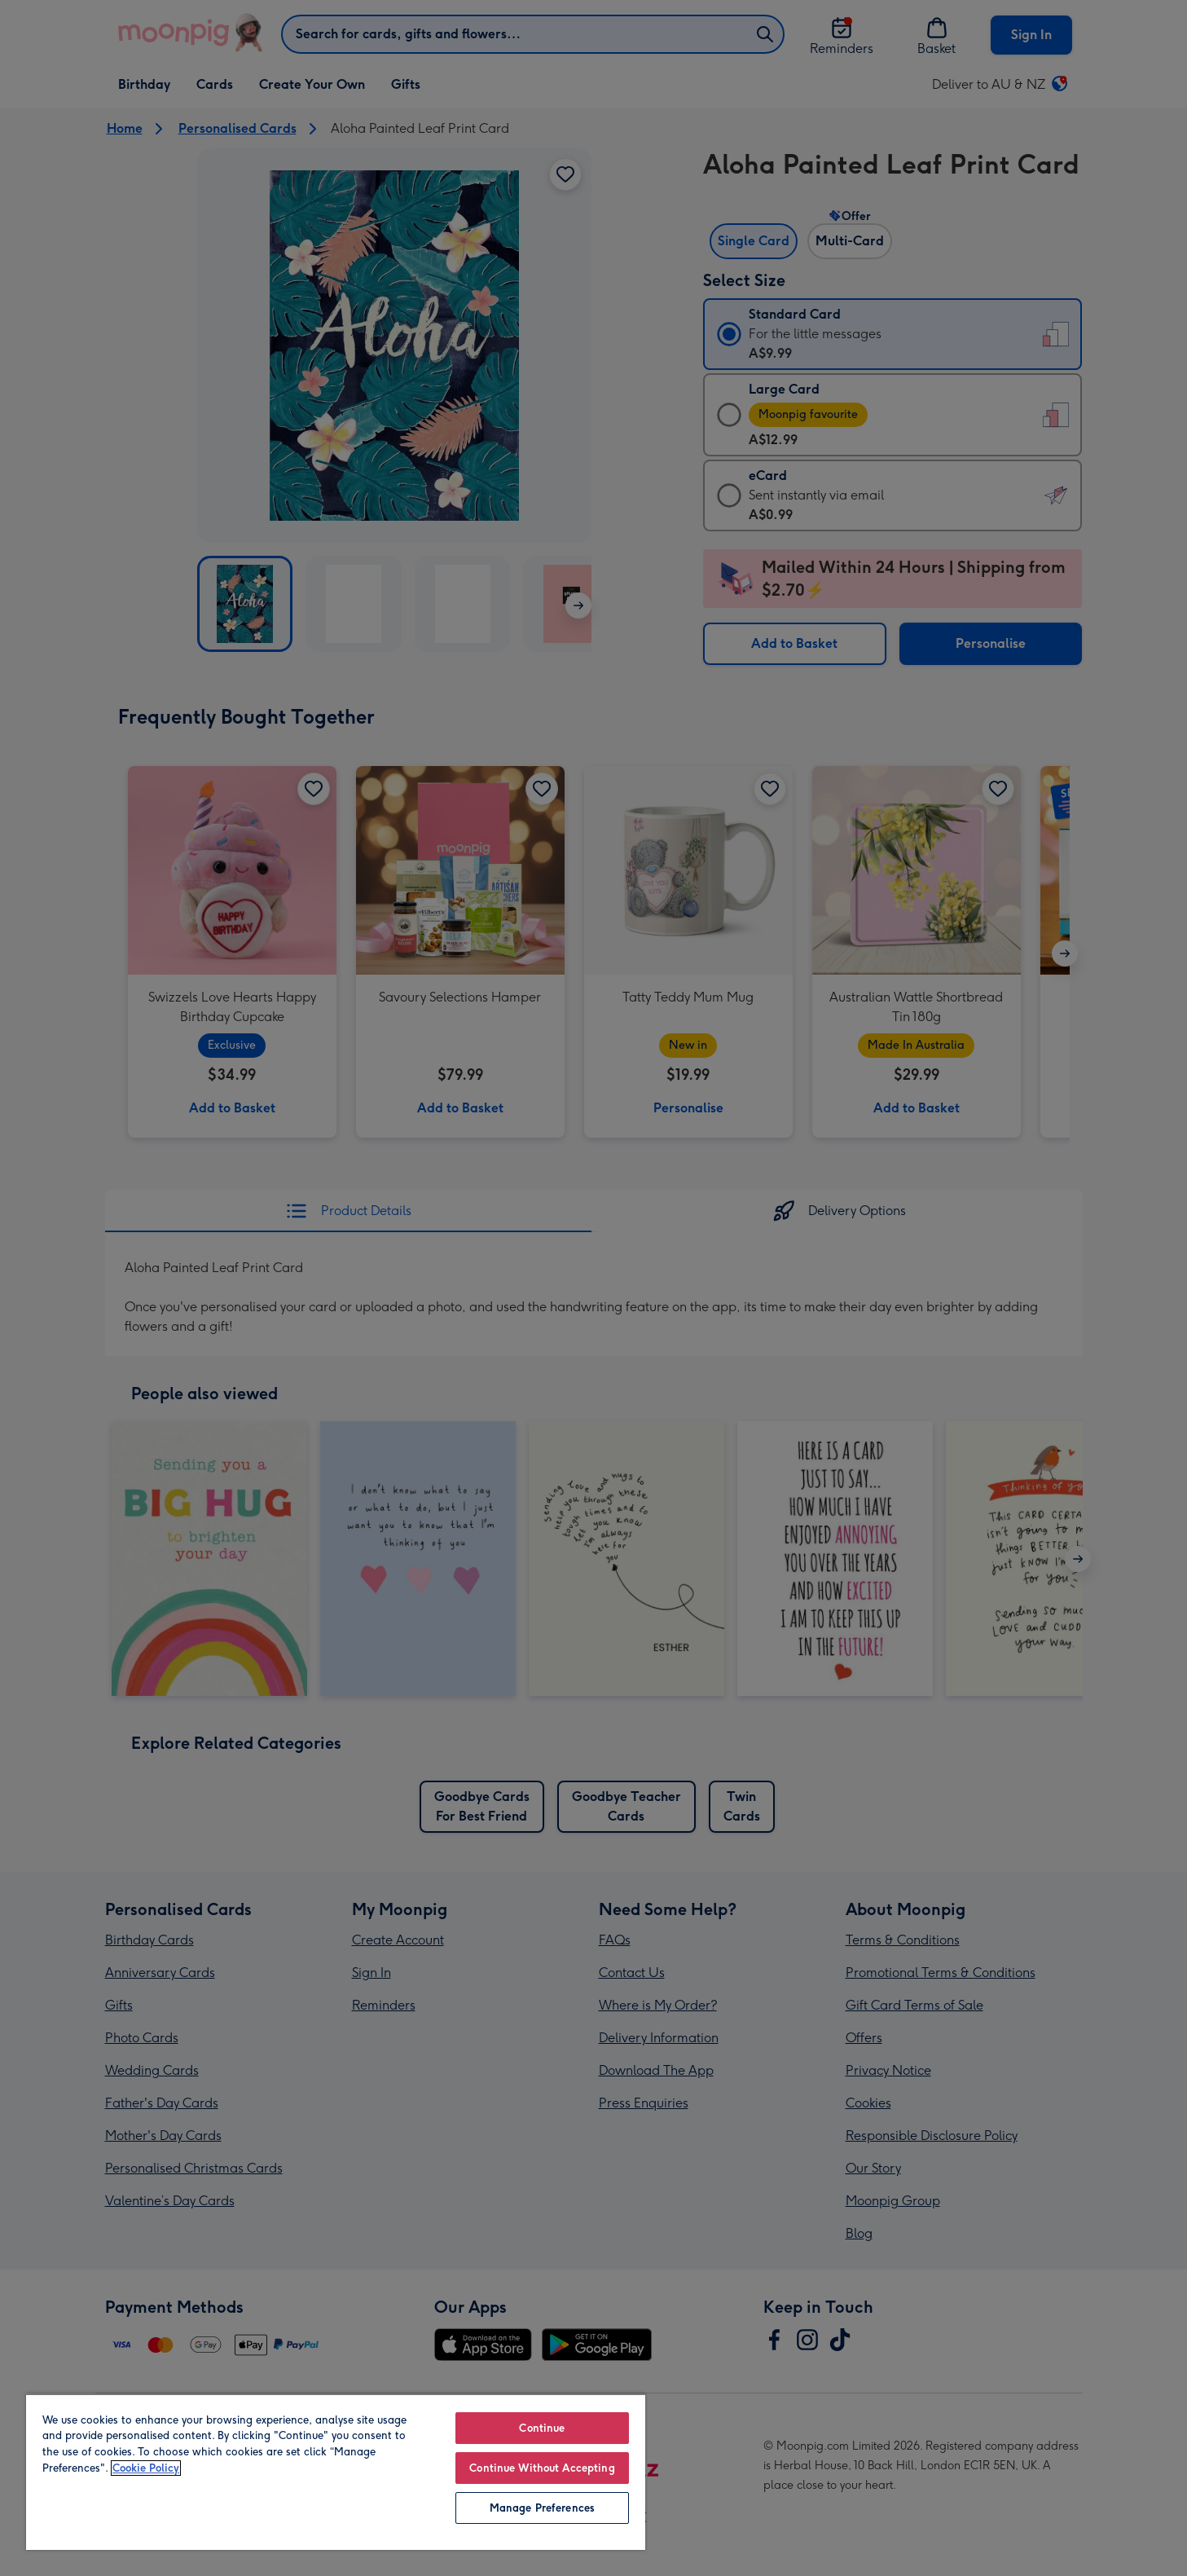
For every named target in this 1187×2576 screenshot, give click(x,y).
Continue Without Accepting (541, 2468)
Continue (542, 2428)
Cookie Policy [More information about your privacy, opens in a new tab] (145, 2468)
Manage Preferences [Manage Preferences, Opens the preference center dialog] (542, 2508)
